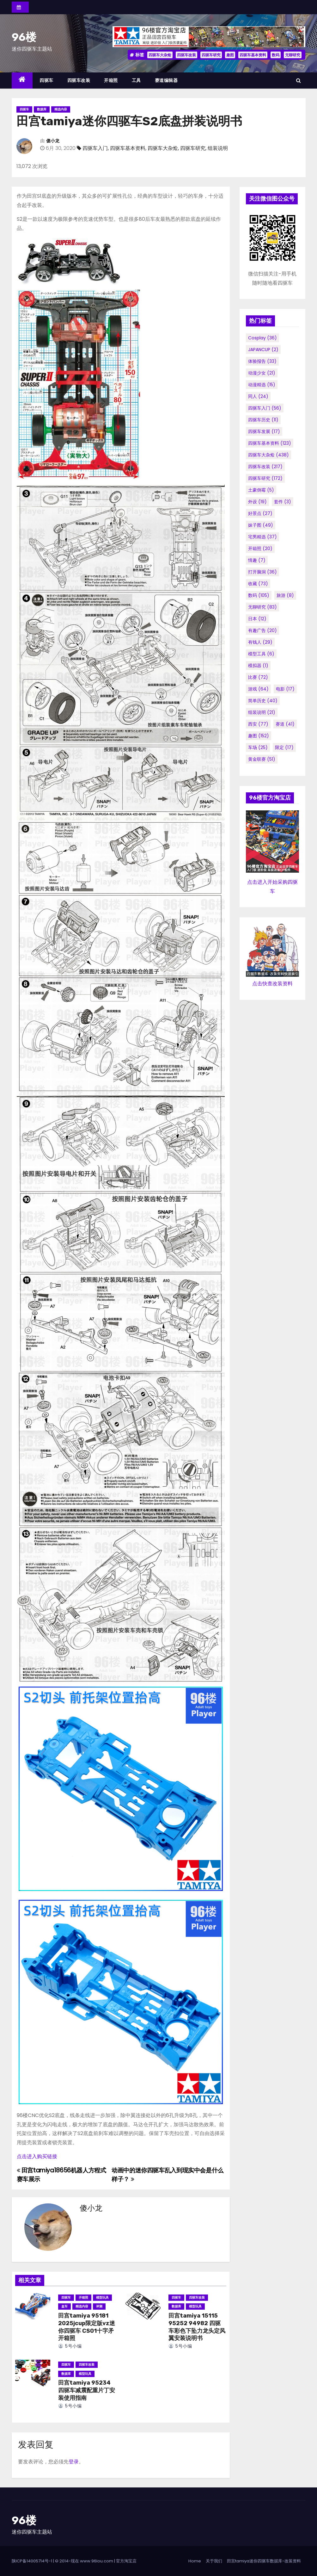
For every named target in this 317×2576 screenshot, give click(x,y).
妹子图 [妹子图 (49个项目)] (260, 525)
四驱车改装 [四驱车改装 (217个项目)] (265, 466)
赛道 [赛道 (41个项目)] (285, 724)
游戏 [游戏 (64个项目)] (258, 689)
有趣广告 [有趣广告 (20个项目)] (262, 630)
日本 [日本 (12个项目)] (257, 619)
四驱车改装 (186, 55)
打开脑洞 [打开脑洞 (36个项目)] (262, 572)
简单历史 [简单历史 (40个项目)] (262, 700)
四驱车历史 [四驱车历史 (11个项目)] (263, 420)
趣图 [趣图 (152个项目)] (258, 736)
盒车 (64, 2306)
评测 (99, 2306)
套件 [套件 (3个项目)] (282, 501)
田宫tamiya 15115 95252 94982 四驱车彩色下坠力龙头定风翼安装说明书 (196, 2327)
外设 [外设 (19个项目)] (257, 501)
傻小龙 (52, 141)
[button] (298, 80)
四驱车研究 (211, 55)
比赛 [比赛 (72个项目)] (258, 677)
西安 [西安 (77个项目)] (258, 724)
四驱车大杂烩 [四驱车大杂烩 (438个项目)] (268, 455)
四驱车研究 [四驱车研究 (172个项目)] (265, 478)
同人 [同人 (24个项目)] (258, 396)
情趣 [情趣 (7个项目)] (256, 560)
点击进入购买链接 (37, 2156)
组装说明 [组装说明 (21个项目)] (261, 712)
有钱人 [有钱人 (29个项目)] (260, 642)
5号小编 (70, 2346)
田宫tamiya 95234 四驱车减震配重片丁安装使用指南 (86, 2390)
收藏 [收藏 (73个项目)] (258, 583)
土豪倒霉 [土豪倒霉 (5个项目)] (261, 490)
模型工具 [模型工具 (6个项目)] (261, 654)
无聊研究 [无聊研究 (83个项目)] (262, 607)
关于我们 (214, 2561)
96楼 (24, 37)
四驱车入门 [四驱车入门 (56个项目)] (264, 408)
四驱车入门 (95, 148)
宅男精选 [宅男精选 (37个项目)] (262, 537)
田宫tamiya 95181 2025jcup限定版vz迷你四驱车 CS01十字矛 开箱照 (86, 2327)
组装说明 (218, 148)
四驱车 (46, 80)
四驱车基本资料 (253, 55)
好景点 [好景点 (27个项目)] (260, 513)
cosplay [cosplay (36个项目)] (262, 338)
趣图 (230, 55)
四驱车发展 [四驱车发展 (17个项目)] (264, 431)
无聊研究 (292, 55)
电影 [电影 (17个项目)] (285, 689)
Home (194, 2561)
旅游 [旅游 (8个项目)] (285, 595)
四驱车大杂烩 (160, 55)
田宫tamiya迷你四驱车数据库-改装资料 (264, 2561)
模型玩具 (102, 2297)
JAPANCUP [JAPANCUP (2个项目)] (263, 349)
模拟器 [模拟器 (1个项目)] (258, 665)
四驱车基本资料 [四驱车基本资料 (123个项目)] (269, 443)
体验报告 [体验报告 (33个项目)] (262, 361)
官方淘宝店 (126, 2561)
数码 (275, 55)
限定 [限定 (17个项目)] (284, 747)
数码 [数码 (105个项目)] (258, 595)
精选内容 (60, 109)
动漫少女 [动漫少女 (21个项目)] (261, 373)
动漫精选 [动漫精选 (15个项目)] (261, 384)
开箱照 (111, 80)
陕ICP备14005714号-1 (32, 2561)
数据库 (41, 109)
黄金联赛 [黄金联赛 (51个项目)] (261, 759)
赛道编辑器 (166, 80)
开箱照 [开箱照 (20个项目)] (260, 548)
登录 (74, 2461)
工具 (136, 80)
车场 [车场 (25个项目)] (258, 747)
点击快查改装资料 (272, 983)
